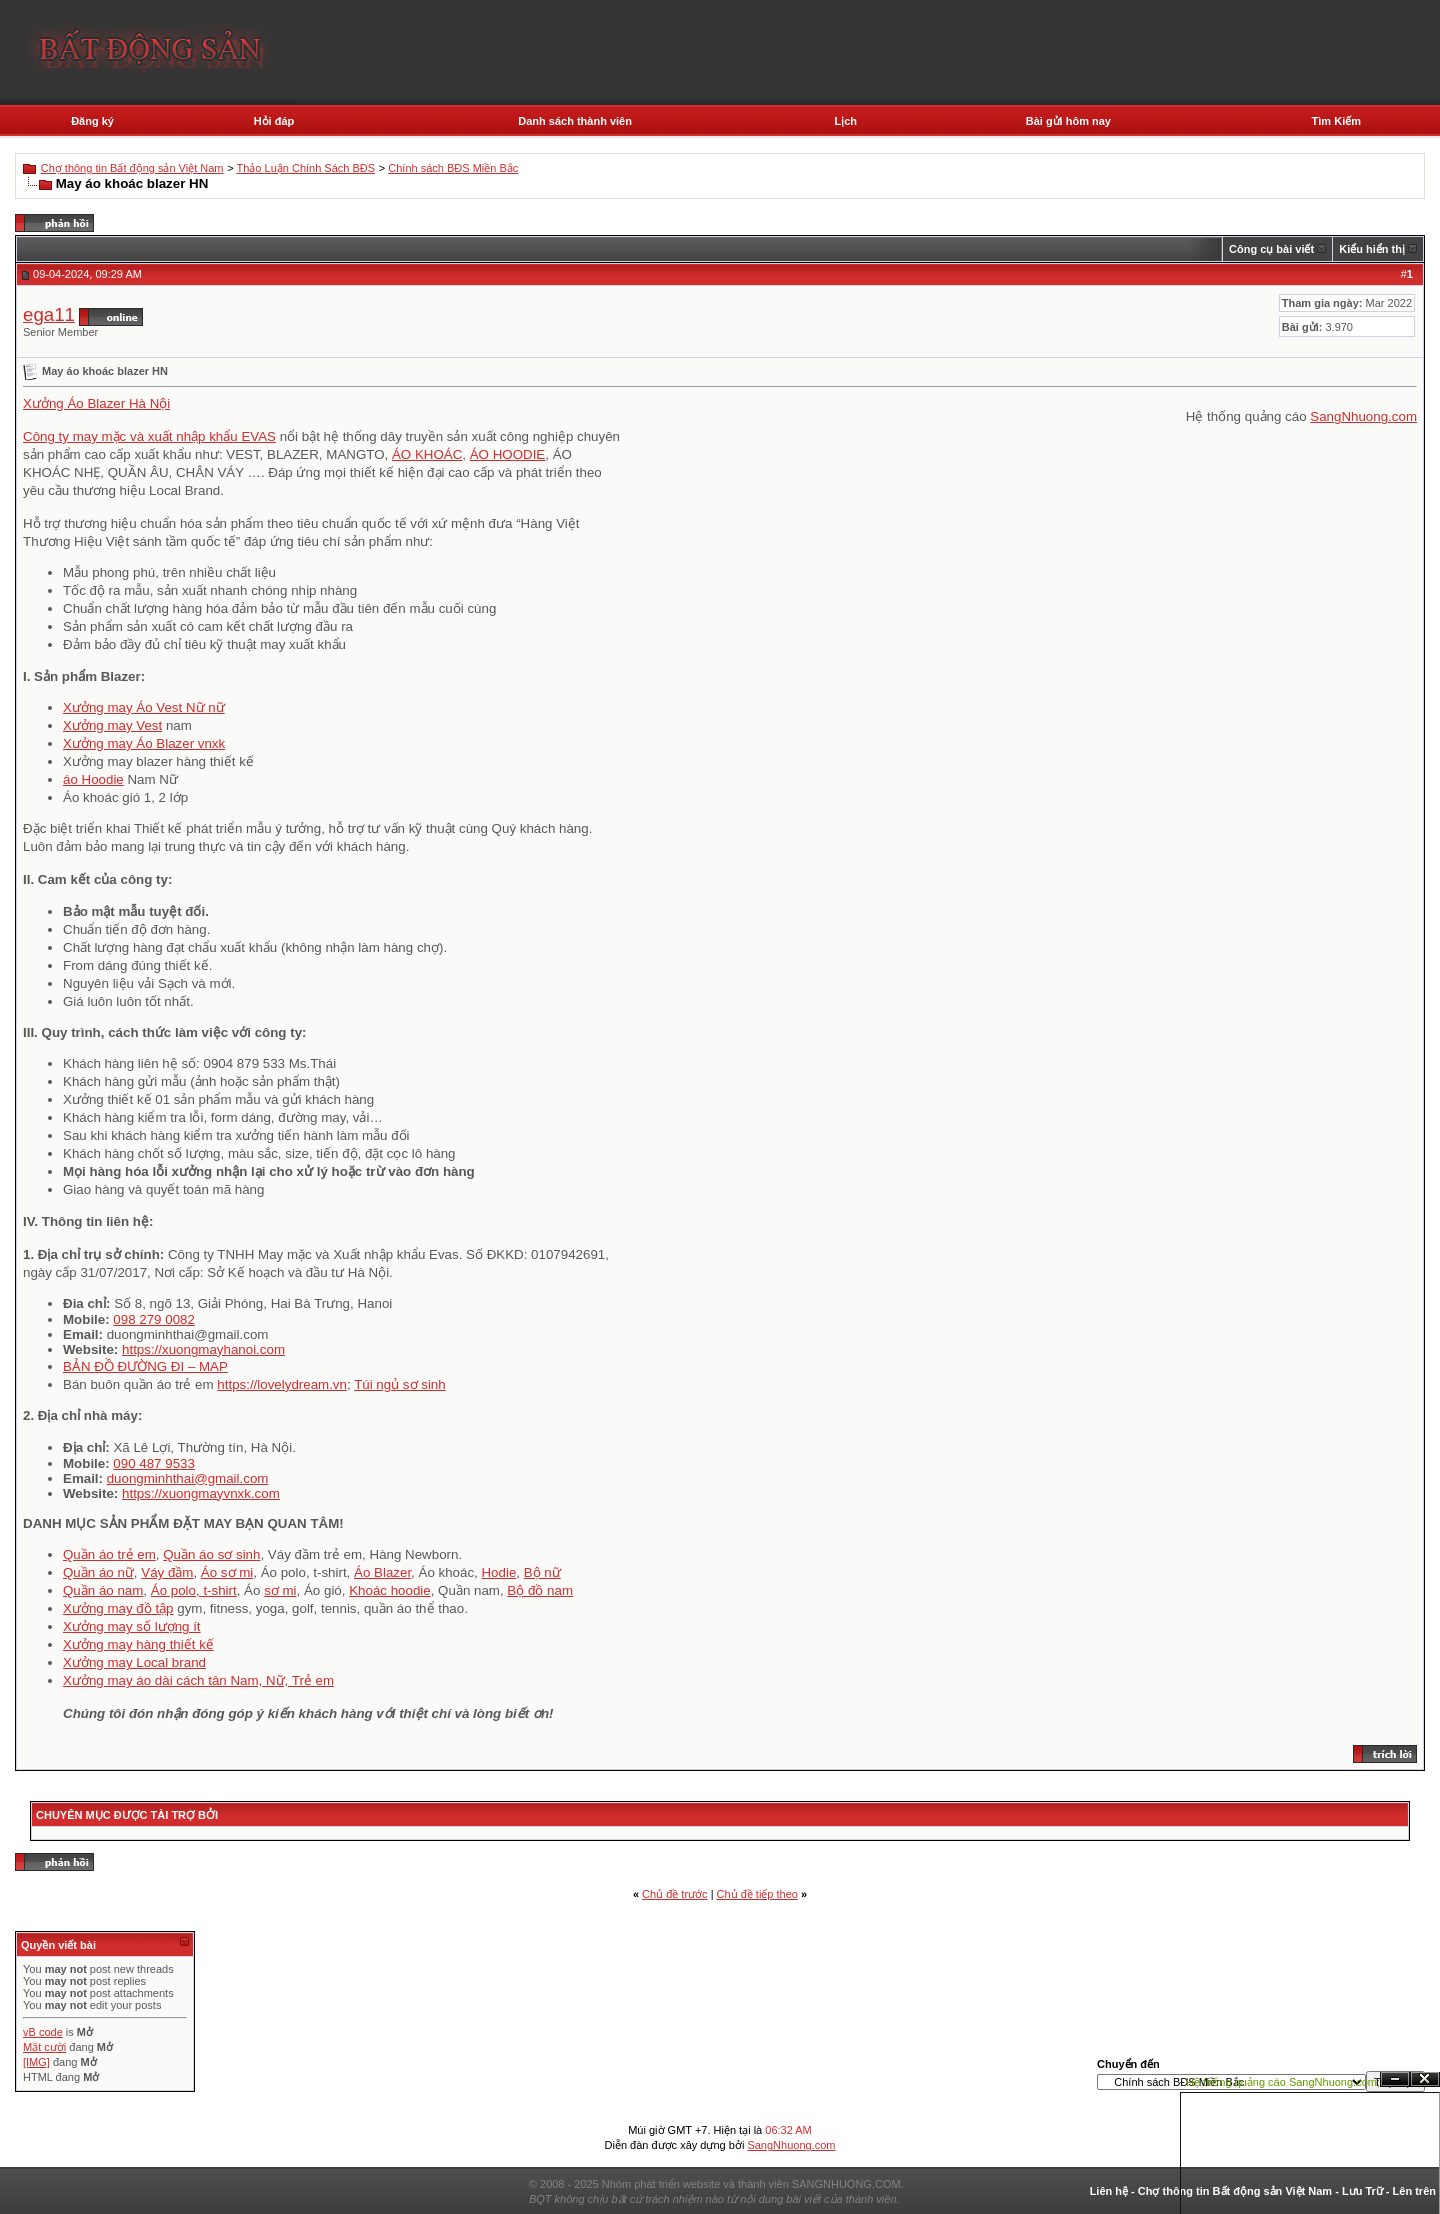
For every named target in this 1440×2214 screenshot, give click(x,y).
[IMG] (36, 2062)
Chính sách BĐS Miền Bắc (453, 168)
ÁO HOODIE (508, 454)
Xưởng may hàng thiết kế (138, 1644)
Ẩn (1395, 2079)
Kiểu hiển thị (1372, 249)
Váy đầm (167, 1572)
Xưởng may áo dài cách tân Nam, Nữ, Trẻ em (198, 1680)
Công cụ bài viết (1271, 249)
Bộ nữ (542, 1572)
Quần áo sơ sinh (211, 1554)
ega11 (49, 314)
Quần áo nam (103, 1590)
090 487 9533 (154, 1463)
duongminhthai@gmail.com (188, 1478)
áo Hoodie (93, 779)
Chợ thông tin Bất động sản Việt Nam (132, 168)
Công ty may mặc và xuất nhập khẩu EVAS (149, 436)
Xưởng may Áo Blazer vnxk (144, 743)
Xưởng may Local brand (134, 1662)
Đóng (1425, 2079)
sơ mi (280, 1590)
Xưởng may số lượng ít (132, 1626)
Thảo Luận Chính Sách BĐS (306, 168)
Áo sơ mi (227, 1572)
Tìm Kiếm (1336, 121)
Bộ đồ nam (540, 1590)
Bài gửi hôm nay (1068, 121)
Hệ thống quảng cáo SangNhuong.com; (1283, 2082)
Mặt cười (44, 2047)
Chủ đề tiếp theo (757, 1894)
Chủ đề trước (675, 1894)
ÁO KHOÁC (427, 454)
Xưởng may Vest (112, 725)
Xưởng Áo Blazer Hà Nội (96, 403)
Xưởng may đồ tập (118, 1608)
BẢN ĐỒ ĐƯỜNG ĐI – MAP (145, 1366)
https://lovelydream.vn (282, 1384)
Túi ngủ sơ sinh (400, 1384)
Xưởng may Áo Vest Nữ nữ (144, 707)
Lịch (845, 121)
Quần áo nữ (98, 1572)
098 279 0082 (154, 1319)
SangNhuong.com (1363, 416)
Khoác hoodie (390, 1590)
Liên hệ (1109, 2191)
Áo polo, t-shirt (194, 1590)
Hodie (498, 1572)
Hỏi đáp (274, 121)
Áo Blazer (382, 1572)
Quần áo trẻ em (109, 1554)
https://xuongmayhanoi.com (203, 1349)
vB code (43, 2032)
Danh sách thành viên (575, 121)
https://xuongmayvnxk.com (201, 1493)
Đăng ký (92, 121)
